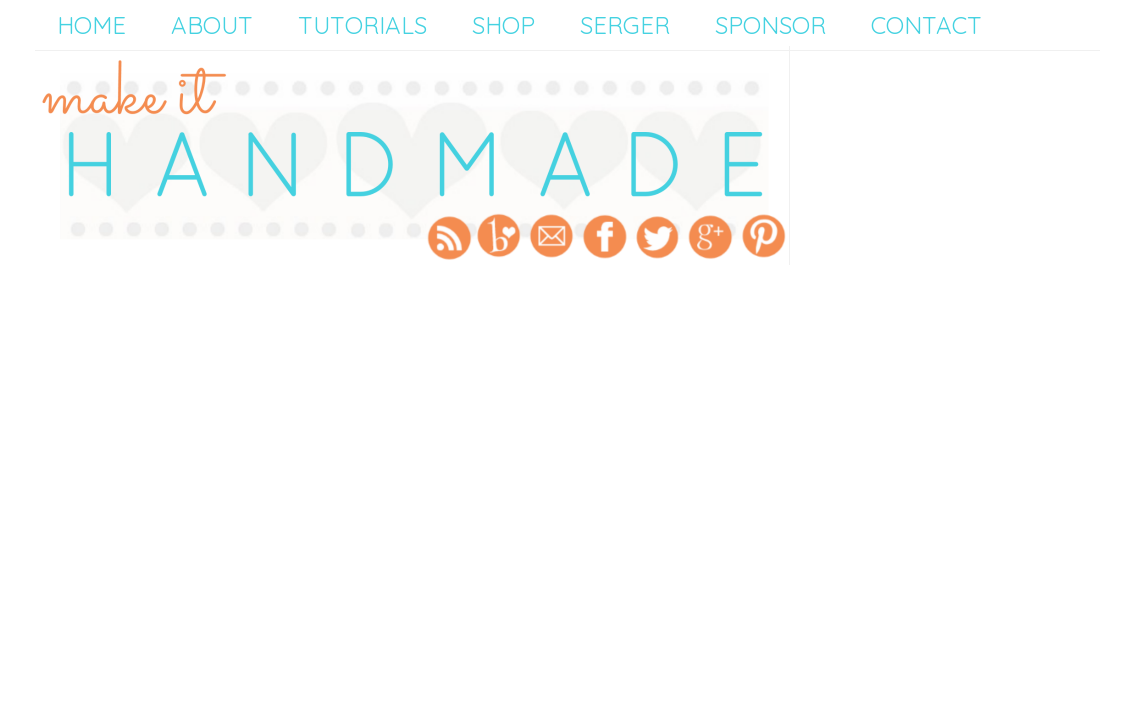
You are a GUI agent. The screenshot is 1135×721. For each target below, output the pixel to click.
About (212, 25)
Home (91, 25)
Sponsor (770, 25)
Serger (625, 25)
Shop (503, 25)
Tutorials (362, 25)
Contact (926, 25)
